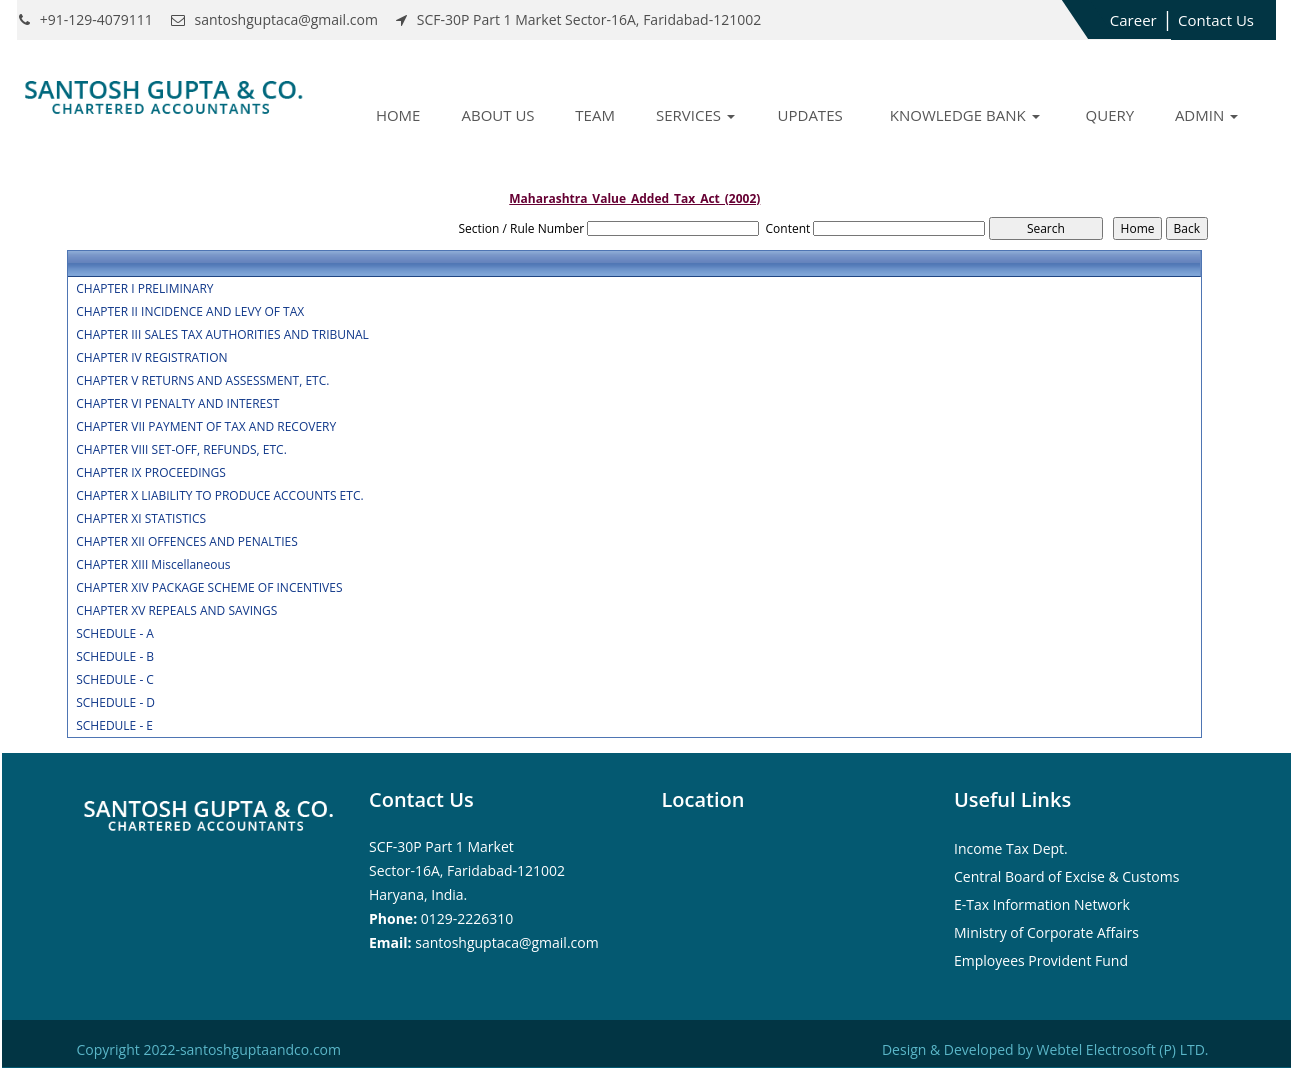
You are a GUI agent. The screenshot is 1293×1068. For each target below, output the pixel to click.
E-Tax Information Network (1042, 904)
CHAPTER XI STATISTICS (141, 519)
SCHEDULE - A (115, 634)
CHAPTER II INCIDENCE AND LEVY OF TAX (190, 312)
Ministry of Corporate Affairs (1046, 932)
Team (595, 115)
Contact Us (1216, 20)
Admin (1206, 115)
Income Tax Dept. (1011, 848)
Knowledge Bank (965, 115)
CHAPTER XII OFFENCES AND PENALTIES (187, 542)
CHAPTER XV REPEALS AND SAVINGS (176, 611)
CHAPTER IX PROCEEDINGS (151, 473)
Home (398, 115)
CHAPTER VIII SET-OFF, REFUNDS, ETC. (181, 450)
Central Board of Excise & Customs (1066, 876)
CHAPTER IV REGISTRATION (151, 358)
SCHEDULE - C (115, 680)
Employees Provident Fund (1041, 960)
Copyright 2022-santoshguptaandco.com (209, 1049)
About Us (497, 115)
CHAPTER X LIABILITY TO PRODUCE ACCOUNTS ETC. (219, 496)
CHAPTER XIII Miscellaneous (153, 565)
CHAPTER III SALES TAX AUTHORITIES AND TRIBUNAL (222, 335)
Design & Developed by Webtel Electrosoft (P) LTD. (1045, 1049)
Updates (810, 115)
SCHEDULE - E (114, 726)
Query (1110, 115)
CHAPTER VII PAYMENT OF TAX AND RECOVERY (206, 427)
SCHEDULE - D (115, 703)
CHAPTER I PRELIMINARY (144, 289)
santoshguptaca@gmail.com (506, 942)
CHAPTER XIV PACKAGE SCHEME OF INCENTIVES (209, 588)
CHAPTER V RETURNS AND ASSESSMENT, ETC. (202, 381)
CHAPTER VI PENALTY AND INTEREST (177, 404)
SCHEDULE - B (115, 657)
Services (695, 115)
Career (1133, 20)
